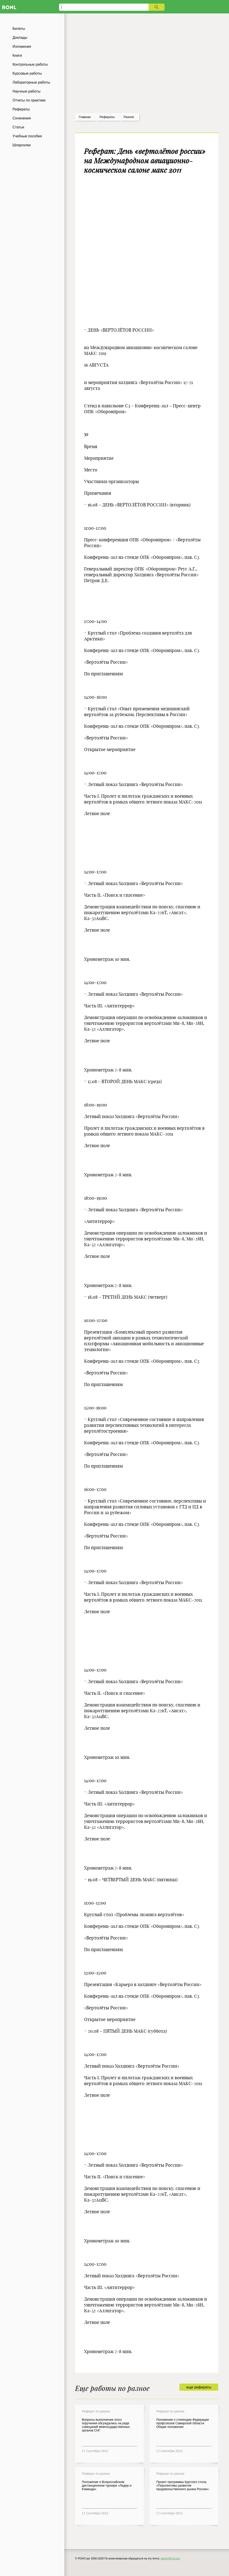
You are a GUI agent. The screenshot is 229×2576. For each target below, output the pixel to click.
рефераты (107, 117)
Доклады (20, 37)
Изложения (22, 46)
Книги (17, 55)
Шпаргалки (22, 145)
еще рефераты (198, 2387)
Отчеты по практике (29, 100)
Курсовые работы (27, 73)
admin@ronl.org (170, 2558)
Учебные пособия (27, 136)
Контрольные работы (30, 64)
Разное (129, 117)
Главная (85, 117)
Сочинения (22, 118)
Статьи (18, 127)
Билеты (19, 28)
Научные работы (26, 91)
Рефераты (21, 109)
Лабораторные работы (31, 82)
